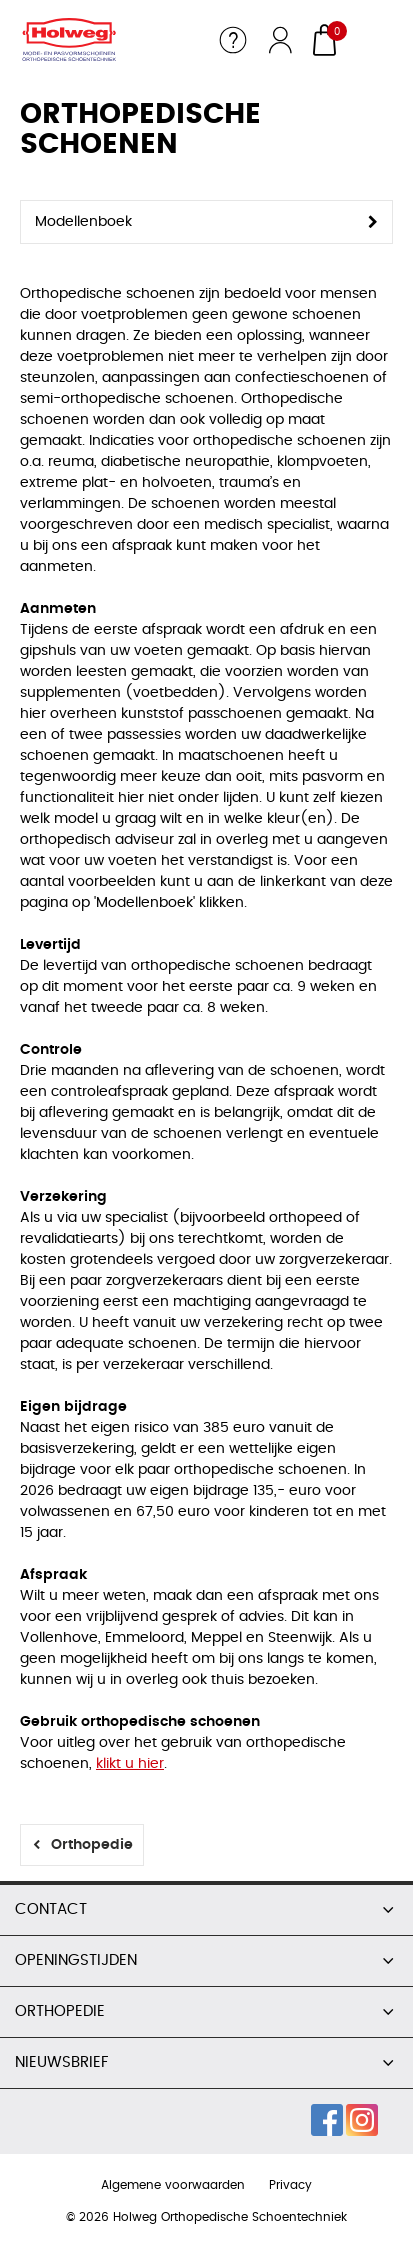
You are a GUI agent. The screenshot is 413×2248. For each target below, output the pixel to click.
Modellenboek (83, 222)
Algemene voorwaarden (173, 2185)
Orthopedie (92, 1845)
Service (233, 40)
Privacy (290, 2185)
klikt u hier (130, 1764)
